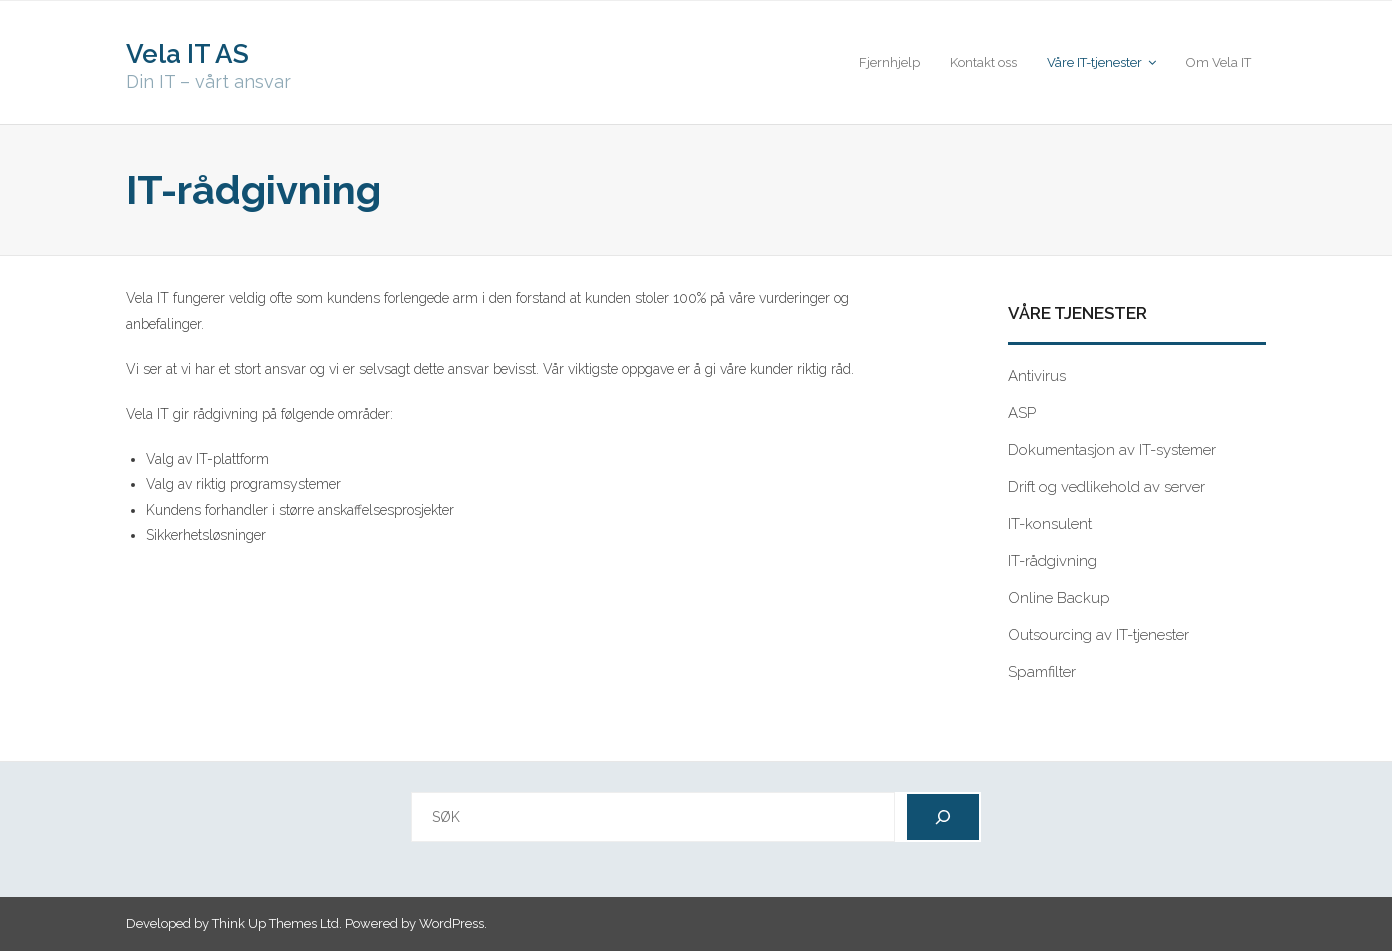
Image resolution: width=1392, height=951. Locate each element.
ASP (1022, 413)
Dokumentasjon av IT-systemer (1112, 450)
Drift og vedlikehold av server (1106, 487)
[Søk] (943, 817)
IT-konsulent (1050, 524)
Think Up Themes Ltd (275, 923)
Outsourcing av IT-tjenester (1098, 635)
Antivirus (1037, 376)
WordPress (451, 923)
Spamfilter (1042, 672)
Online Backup (1059, 598)
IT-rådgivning (1052, 561)
